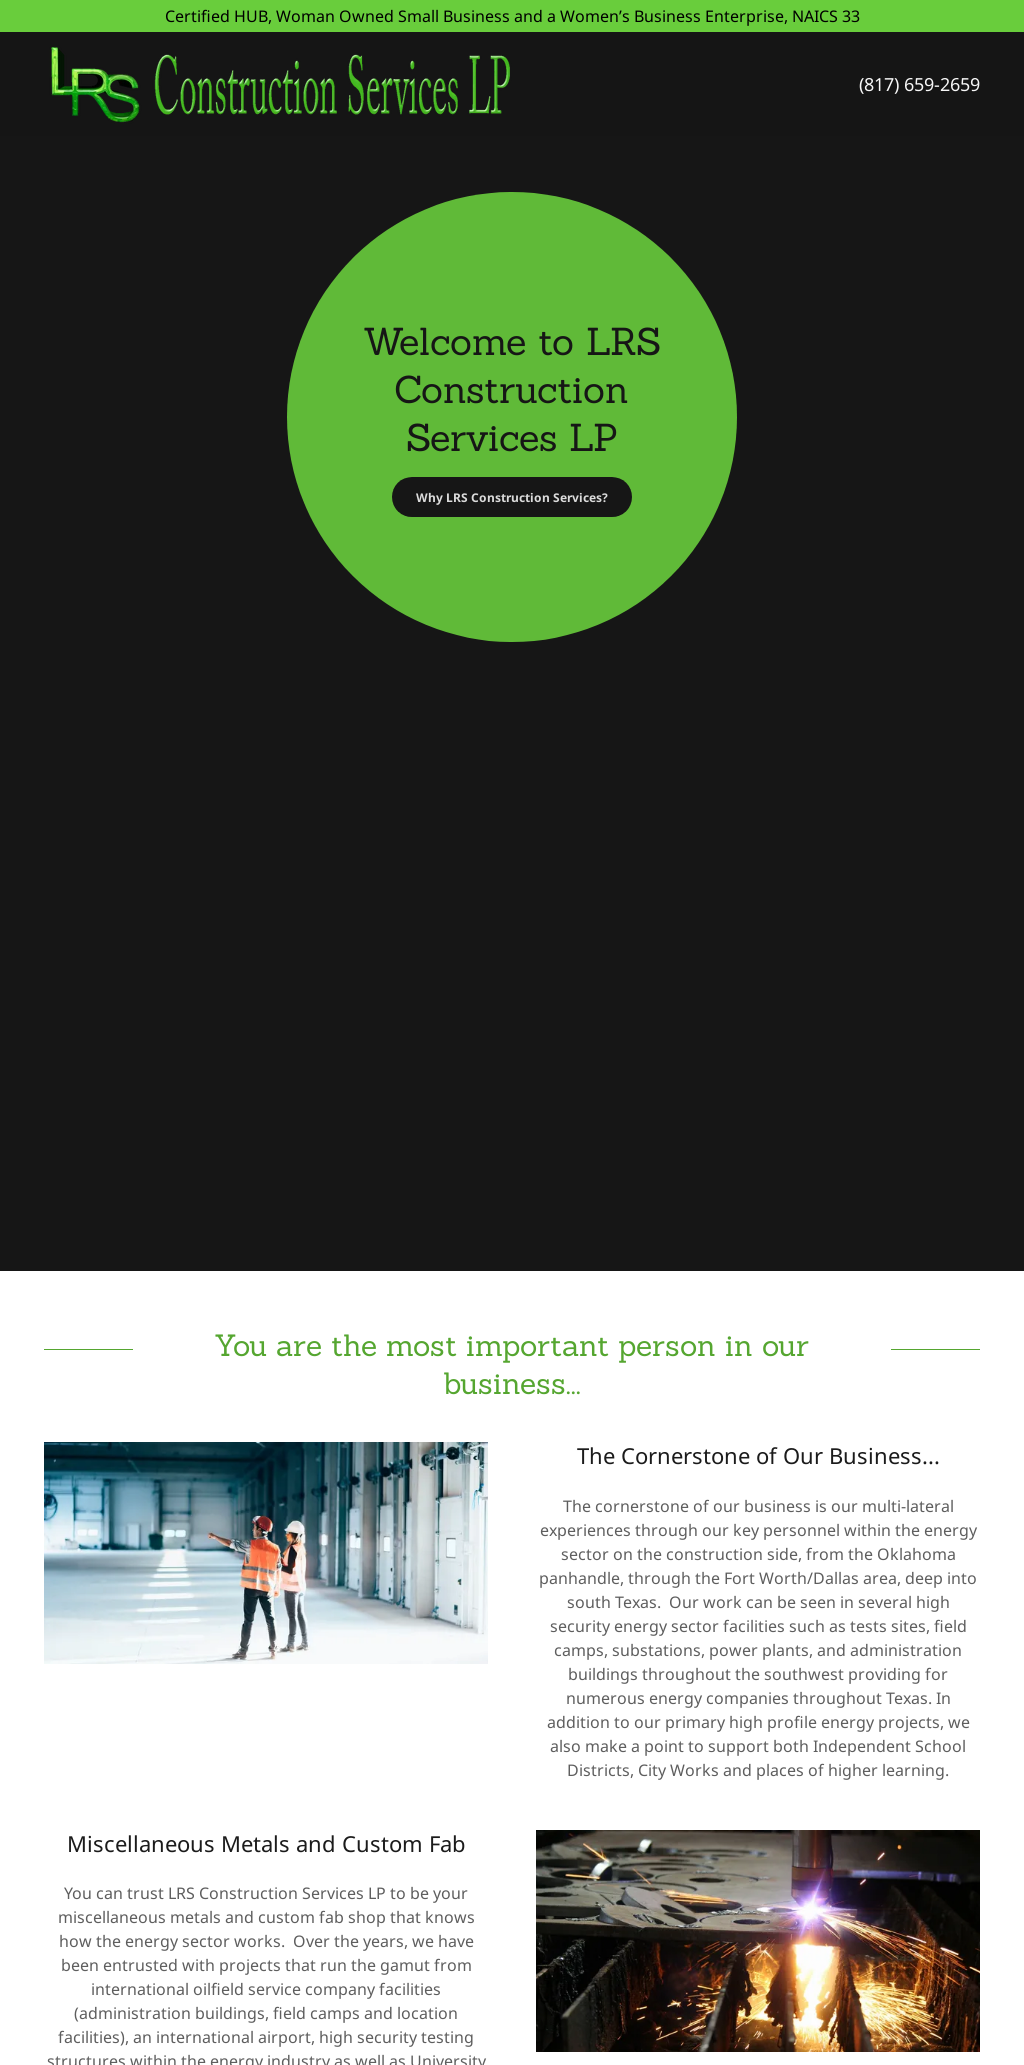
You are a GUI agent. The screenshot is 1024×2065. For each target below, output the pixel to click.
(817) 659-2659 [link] (919, 84)
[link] (364, 82)
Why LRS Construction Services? (512, 497)
